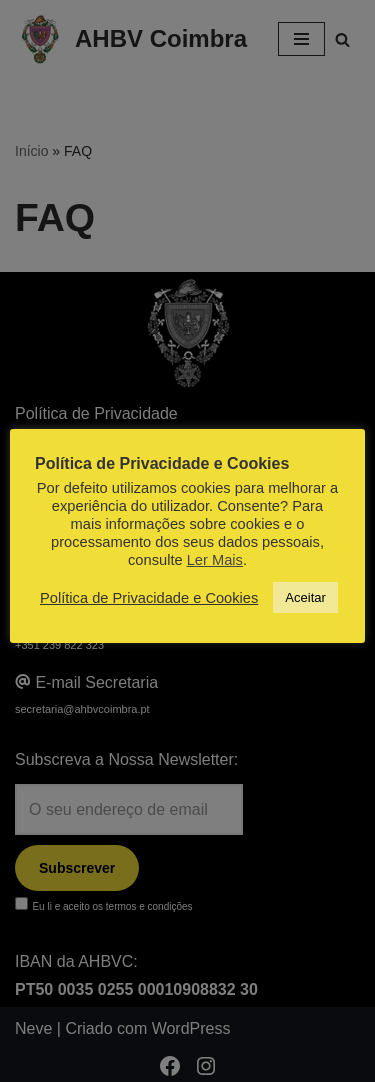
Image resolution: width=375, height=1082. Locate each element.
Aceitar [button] (305, 597)
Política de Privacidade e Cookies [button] (149, 598)
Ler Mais (215, 560)
